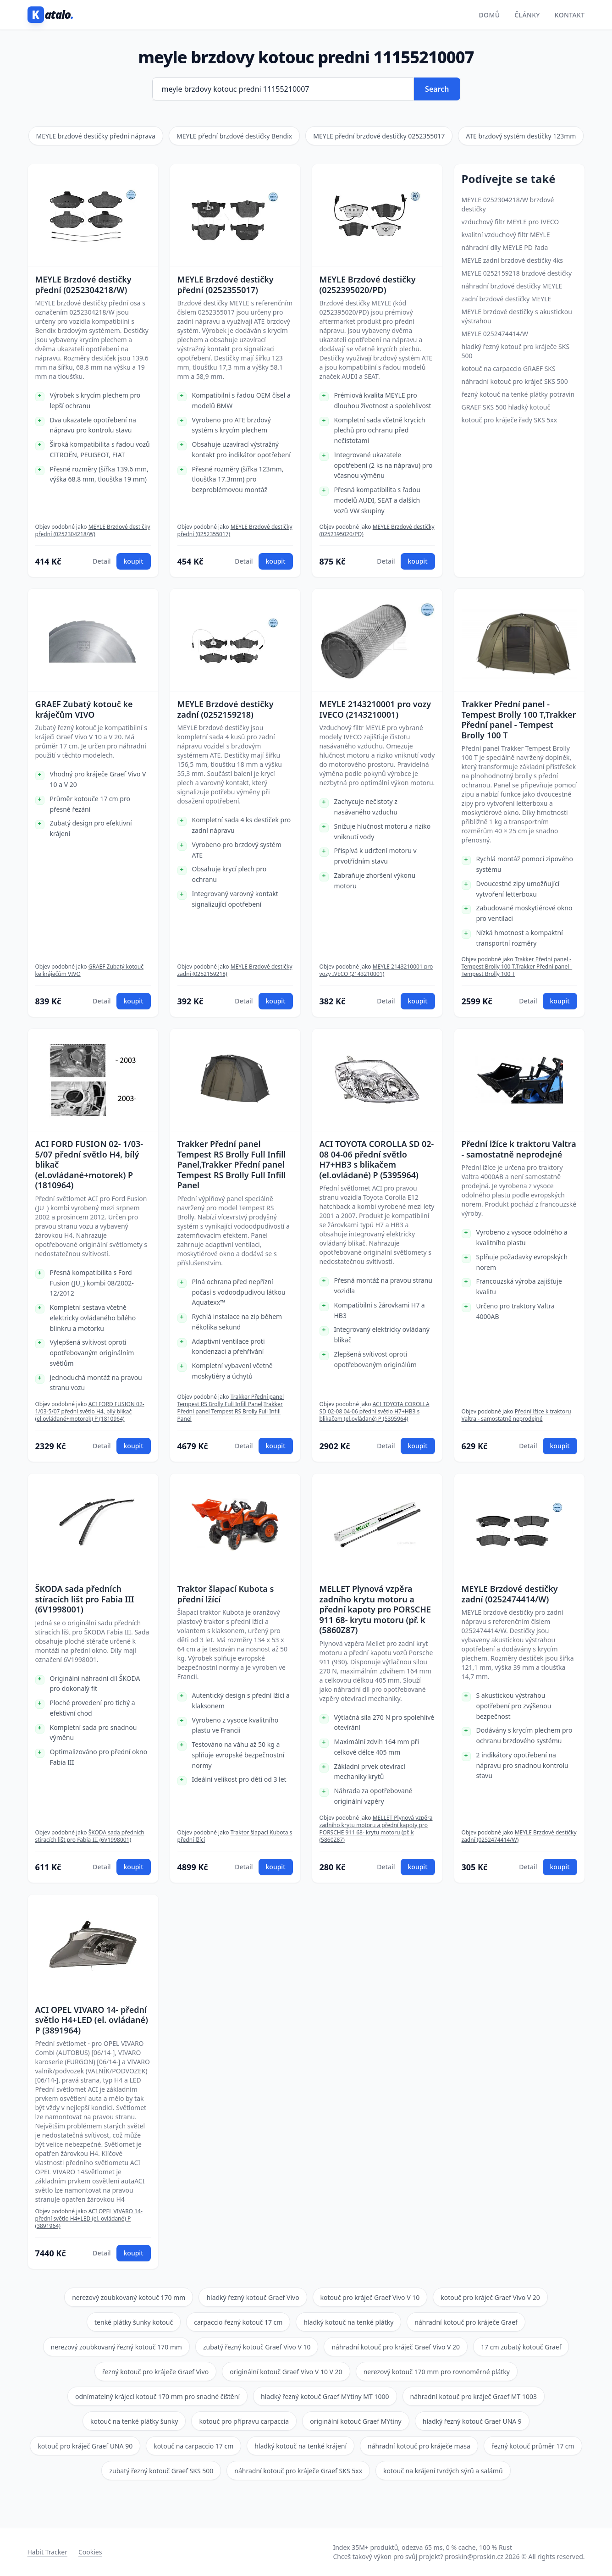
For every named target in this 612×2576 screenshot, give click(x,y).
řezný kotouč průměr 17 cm (532, 2446)
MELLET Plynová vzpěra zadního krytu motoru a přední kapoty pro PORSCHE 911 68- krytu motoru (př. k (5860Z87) (375, 1609)
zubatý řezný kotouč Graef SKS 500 (161, 2470)
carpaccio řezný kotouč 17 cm (238, 2322)
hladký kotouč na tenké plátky (348, 2322)
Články (527, 15)
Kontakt (570, 15)
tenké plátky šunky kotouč (133, 2322)
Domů (489, 15)
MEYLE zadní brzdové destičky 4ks (512, 260)
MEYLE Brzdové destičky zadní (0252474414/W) (510, 1594)
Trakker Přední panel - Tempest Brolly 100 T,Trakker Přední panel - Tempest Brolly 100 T (519, 719)
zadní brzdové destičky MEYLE (506, 298)
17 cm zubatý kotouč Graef (521, 2347)
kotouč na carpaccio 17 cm (193, 2446)
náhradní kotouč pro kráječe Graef (466, 2322)
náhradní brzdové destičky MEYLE (512, 286)
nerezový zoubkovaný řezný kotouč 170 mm (116, 2347)
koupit (133, 561)
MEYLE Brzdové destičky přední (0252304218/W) (83, 284)
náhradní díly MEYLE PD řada (505, 247)
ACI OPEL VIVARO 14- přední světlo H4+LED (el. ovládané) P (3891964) (91, 2020)
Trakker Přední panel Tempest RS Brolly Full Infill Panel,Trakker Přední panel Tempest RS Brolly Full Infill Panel (231, 1165)
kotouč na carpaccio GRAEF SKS (509, 368)
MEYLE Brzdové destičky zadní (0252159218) (225, 709)
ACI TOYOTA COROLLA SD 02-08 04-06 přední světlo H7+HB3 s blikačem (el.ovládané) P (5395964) (377, 1159)
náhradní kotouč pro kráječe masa (419, 2446)
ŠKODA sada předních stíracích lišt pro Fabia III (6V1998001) (84, 1599)
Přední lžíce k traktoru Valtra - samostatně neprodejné (519, 1149)
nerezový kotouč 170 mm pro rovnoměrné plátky (437, 2371)
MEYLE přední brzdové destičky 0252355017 (379, 136)
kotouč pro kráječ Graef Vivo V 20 (490, 2297)
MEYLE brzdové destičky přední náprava (95, 136)
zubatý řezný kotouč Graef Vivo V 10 (256, 2347)
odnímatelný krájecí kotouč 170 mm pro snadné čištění (157, 2396)
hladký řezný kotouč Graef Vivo (252, 2297)
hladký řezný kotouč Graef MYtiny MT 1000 (325, 2396)
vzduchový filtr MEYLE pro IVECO (510, 221)
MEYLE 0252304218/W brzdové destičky (508, 204)
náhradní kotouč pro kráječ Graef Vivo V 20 (395, 2347)
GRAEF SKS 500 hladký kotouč (506, 407)
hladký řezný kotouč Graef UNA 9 (472, 2421)
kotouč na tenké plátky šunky (134, 2421)
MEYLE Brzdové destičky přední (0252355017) (225, 284)
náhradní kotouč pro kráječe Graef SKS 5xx (298, 2470)
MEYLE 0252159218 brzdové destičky (517, 273)
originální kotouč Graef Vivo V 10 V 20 (286, 2371)
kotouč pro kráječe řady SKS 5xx (509, 419)
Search (437, 89)
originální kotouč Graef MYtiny (356, 2421)
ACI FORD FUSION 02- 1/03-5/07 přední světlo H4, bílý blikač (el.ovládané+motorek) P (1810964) (89, 1165)
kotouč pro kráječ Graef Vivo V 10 (370, 2297)
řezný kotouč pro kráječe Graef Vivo (155, 2371)
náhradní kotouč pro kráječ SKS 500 (515, 381)
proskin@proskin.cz (474, 2556)
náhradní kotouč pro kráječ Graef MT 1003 (473, 2396)
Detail (101, 561)
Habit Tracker (47, 2552)
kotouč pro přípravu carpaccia (244, 2421)
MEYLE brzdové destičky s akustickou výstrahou (517, 316)
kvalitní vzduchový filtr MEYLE (506, 234)
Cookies (90, 2552)
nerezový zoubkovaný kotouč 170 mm (128, 2297)
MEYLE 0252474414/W (495, 333)
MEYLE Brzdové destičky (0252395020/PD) (368, 284)
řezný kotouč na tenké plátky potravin (518, 394)
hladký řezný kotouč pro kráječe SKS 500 (516, 351)
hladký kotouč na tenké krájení (300, 2446)
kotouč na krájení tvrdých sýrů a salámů (442, 2470)
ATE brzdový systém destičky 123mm (521, 136)
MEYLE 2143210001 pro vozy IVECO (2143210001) (375, 709)
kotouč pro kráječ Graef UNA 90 (85, 2446)
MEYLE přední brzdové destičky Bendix (234, 136)
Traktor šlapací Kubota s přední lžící (225, 1594)
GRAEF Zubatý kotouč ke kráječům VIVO (84, 709)
